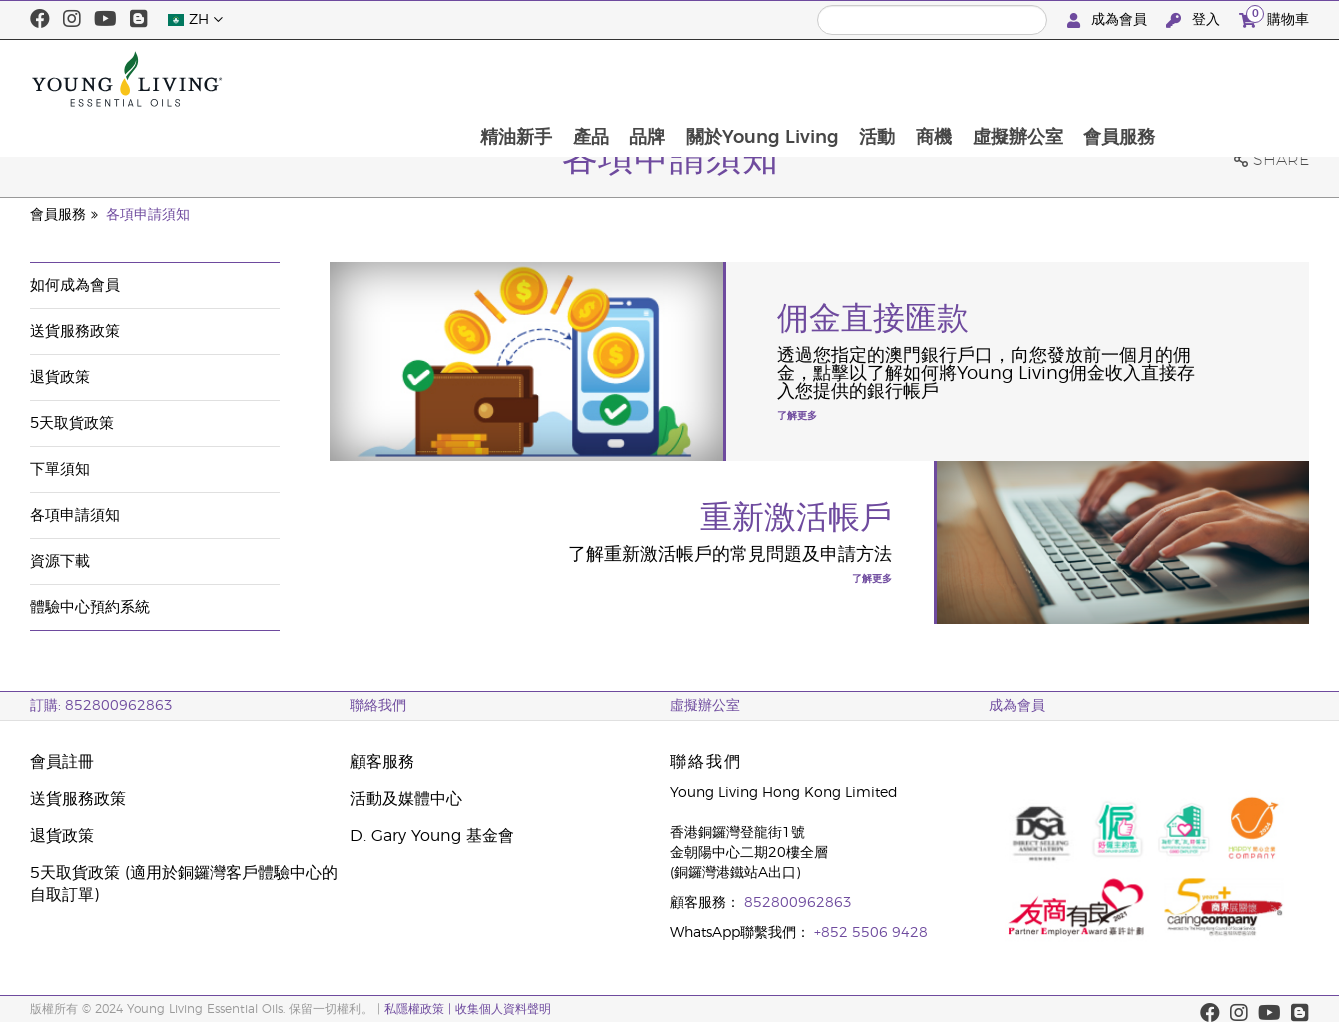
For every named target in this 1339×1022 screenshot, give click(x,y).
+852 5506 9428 (871, 933)
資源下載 (60, 561)
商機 (1074, 79)
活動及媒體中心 (406, 799)
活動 (1016, 79)
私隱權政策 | (417, 1009)
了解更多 (797, 416)
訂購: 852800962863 (101, 706)
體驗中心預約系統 (90, 607)
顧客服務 (382, 762)
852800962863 (798, 903)
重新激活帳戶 (796, 518)
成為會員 (1109, 20)
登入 (1195, 20)
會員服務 (1262, 79)
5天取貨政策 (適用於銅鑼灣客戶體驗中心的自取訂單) (184, 884)
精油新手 (649, 79)
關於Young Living (899, 79)
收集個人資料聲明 (503, 1009)
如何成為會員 (75, 285)
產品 (725, 79)
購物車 (1274, 17)
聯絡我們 (378, 706)
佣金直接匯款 (873, 319)
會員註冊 (62, 762)
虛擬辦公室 (1159, 79)
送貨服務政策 (75, 331)
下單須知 (60, 469)
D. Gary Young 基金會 (432, 836)
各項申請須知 (148, 215)
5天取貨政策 (72, 423)
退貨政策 (60, 377)
